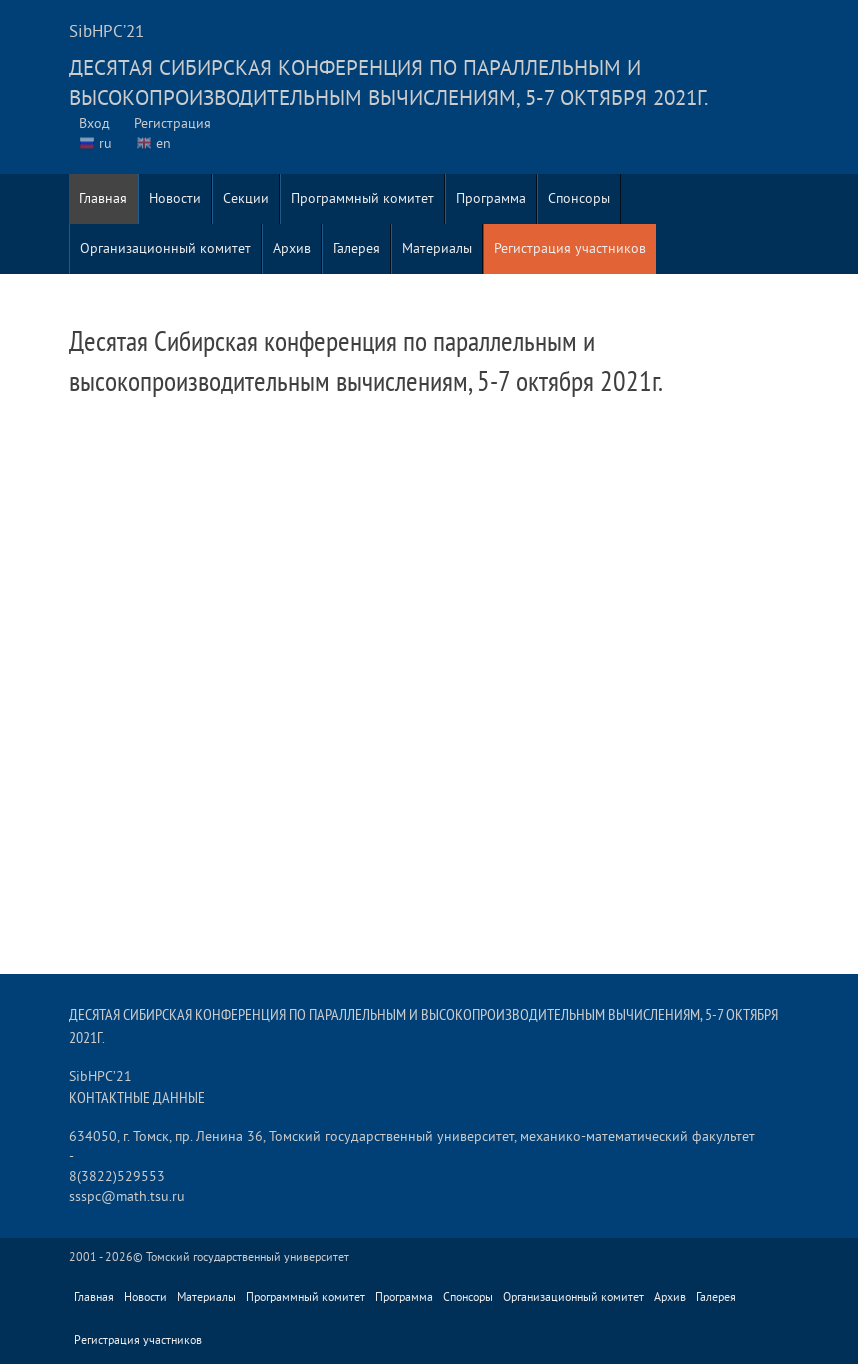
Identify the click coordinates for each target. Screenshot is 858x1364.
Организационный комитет (165, 248)
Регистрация (172, 123)
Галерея (356, 248)
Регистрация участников (570, 248)
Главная (103, 198)
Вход (94, 123)
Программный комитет (362, 198)
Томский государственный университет (247, 1257)
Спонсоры (579, 198)
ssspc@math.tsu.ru (127, 1196)
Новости (175, 198)
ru (105, 143)
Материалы (437, 248)
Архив (292, 248)
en (163, 143)
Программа (491, 198)
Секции (246, 198)
